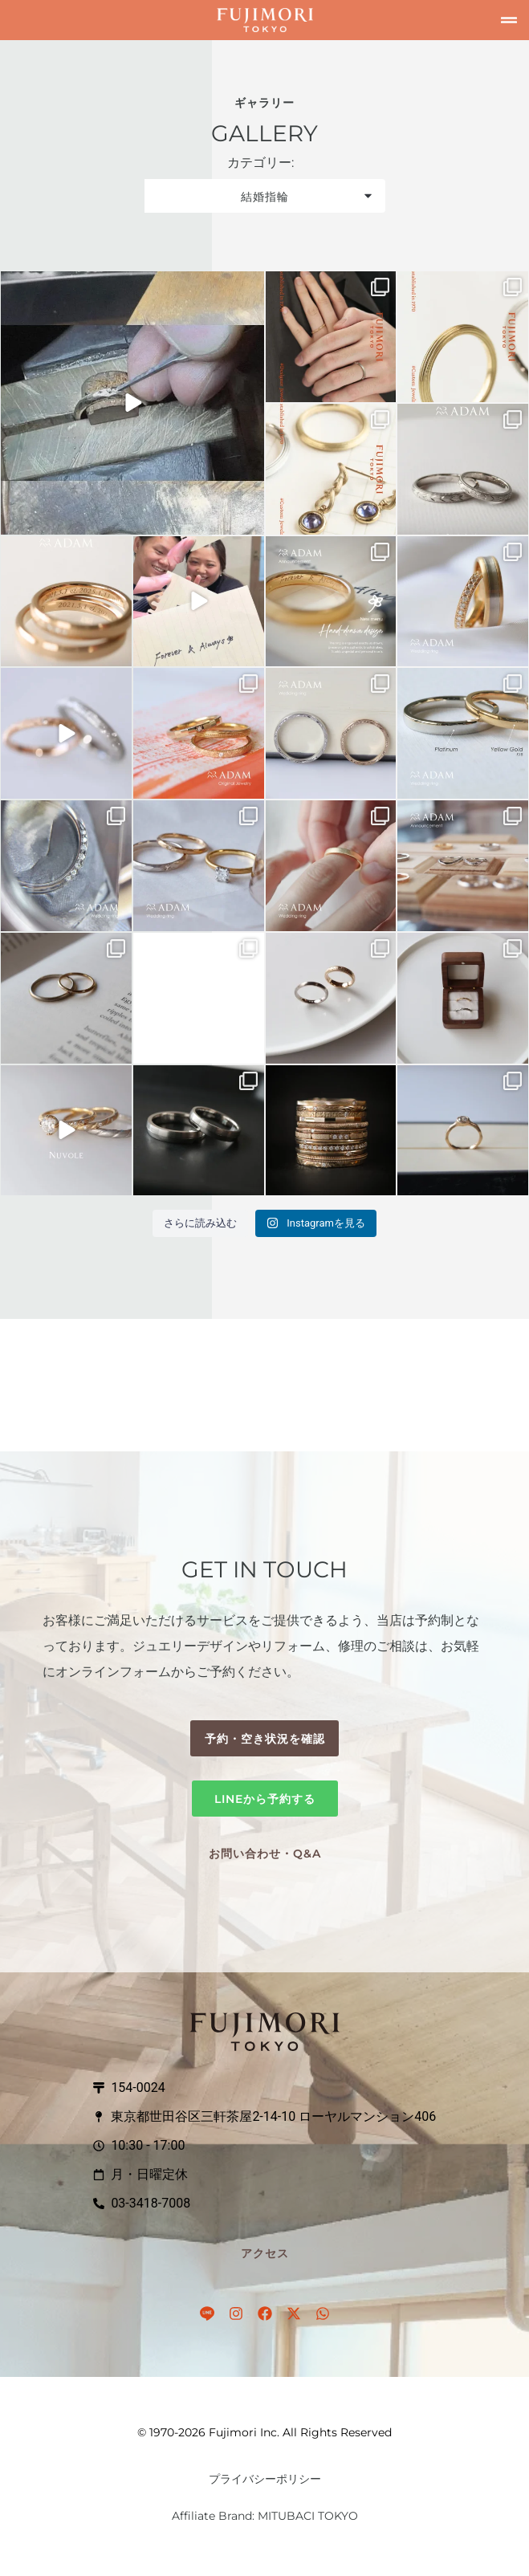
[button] (509, 20)
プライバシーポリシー (265, 2479)
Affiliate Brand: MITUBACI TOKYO (265, 2516)
